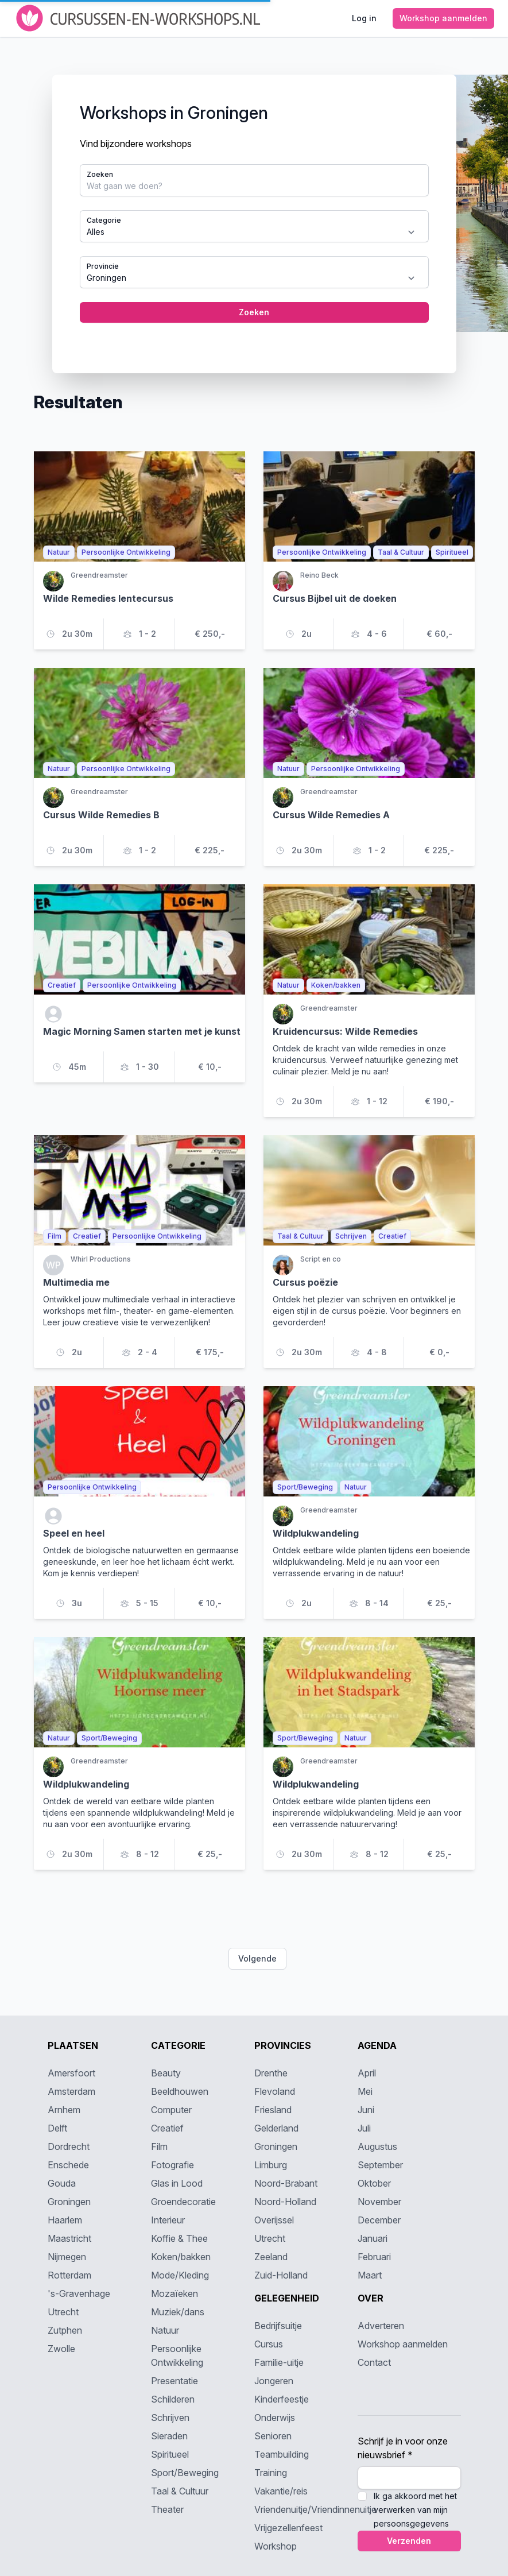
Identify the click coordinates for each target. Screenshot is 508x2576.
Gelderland (276, 2128)
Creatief (167, 2128)
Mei (365, 2091)
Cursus (268, 2344)
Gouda (62, 2183)
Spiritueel (170, 2454)
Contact (374, 2362)
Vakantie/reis (281, 2491)
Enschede (68, 2165)
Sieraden (169, 2436)
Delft (57, 2128)
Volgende (257, 1958)
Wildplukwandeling (316, 1533)
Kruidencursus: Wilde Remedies (345, 1031)
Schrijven (170, 2417)
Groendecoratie (183, 2201)
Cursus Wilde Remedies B (101, 815)
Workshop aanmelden (403, 2344)
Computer (171, 2109)
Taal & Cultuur (179, 2491)
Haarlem (65, 2220)
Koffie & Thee (179, 2238)
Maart (370, 2275)
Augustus (377, 2146)
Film (159, 2146)
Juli (364, 2128)
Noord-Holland (285, 2201)
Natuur (165, 2330)
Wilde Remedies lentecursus (108, 598)
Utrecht (63, 2312)
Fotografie (172, 2165)
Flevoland (274, 2091)
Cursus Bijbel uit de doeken (335, 598)
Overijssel (274, 2220)
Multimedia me (76, 1282)
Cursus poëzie (305, 1282)
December (379, 2220)
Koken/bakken (181, 2256)
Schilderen (173, 2399)
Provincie (103, 266)
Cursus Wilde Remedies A (331, 815)
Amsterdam (71, 2091)
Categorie (104, 220)
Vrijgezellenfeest (288, 2528)
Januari (372, 2238)
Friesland (273, 2109)
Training (270, 2472)
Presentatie (174, 2381)
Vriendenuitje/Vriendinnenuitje (315, 2509)
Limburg (270, 2165)
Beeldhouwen (179, 2091)
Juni (366, 2109)
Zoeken (100, 174)
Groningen (69, 2201)
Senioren (273, 2436)
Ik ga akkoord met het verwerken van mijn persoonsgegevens (415, 2509)
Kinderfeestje (281, 2399)
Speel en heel (73, 1533)
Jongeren (273, 2381)
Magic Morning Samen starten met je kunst (142, 1031)
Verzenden (409, 2541)
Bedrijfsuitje (278, 2325)
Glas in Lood (177, 2183)
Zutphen (65, 2330)
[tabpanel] (254, 224)
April (367, 2073)
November (379, 2201)
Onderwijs (274, 2417)
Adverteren (381, 2325)
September (380, 2165)
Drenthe (271, 2073)
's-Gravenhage (79, 2293)
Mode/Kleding (180, 2275)
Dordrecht (69, 2146)
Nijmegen (67, 2256)
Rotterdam (69, 2275)
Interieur (168, 2220)
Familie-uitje (279, 2362)
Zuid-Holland (281, 2275)
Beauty (166, 2073)
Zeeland (271, 2256)
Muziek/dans (177, 2312)
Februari (374, 2256)
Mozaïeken (174, 2293)
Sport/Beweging (185, 2472)
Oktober (374, 2183)
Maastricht (69, 2238)
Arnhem (64, 2109)
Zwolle (61, 2348)
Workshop (275, 2546)
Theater (167, 2509)
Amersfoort (71, 2073)
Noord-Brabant (285, 2183)
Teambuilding (281, 2454)
